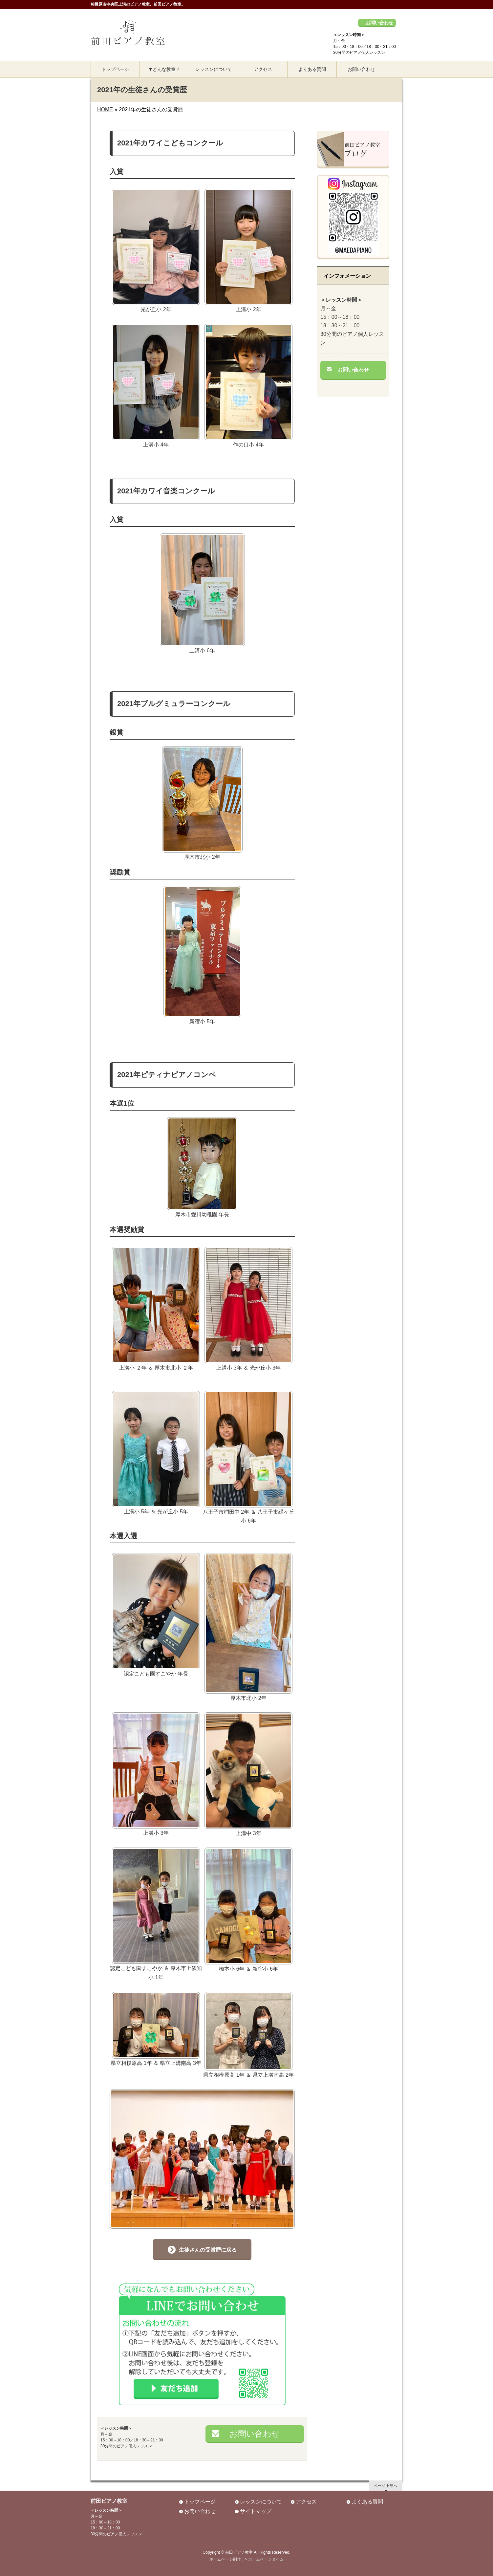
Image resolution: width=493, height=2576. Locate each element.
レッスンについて (261, 2501)
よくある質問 (367, 2501)
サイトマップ (255, 2511)
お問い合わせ (379, 22)
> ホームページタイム (264, 2559)
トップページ (200, 2501)
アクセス (306, 2501)
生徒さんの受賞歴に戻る (208, 2250)
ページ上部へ (385, 2485)
